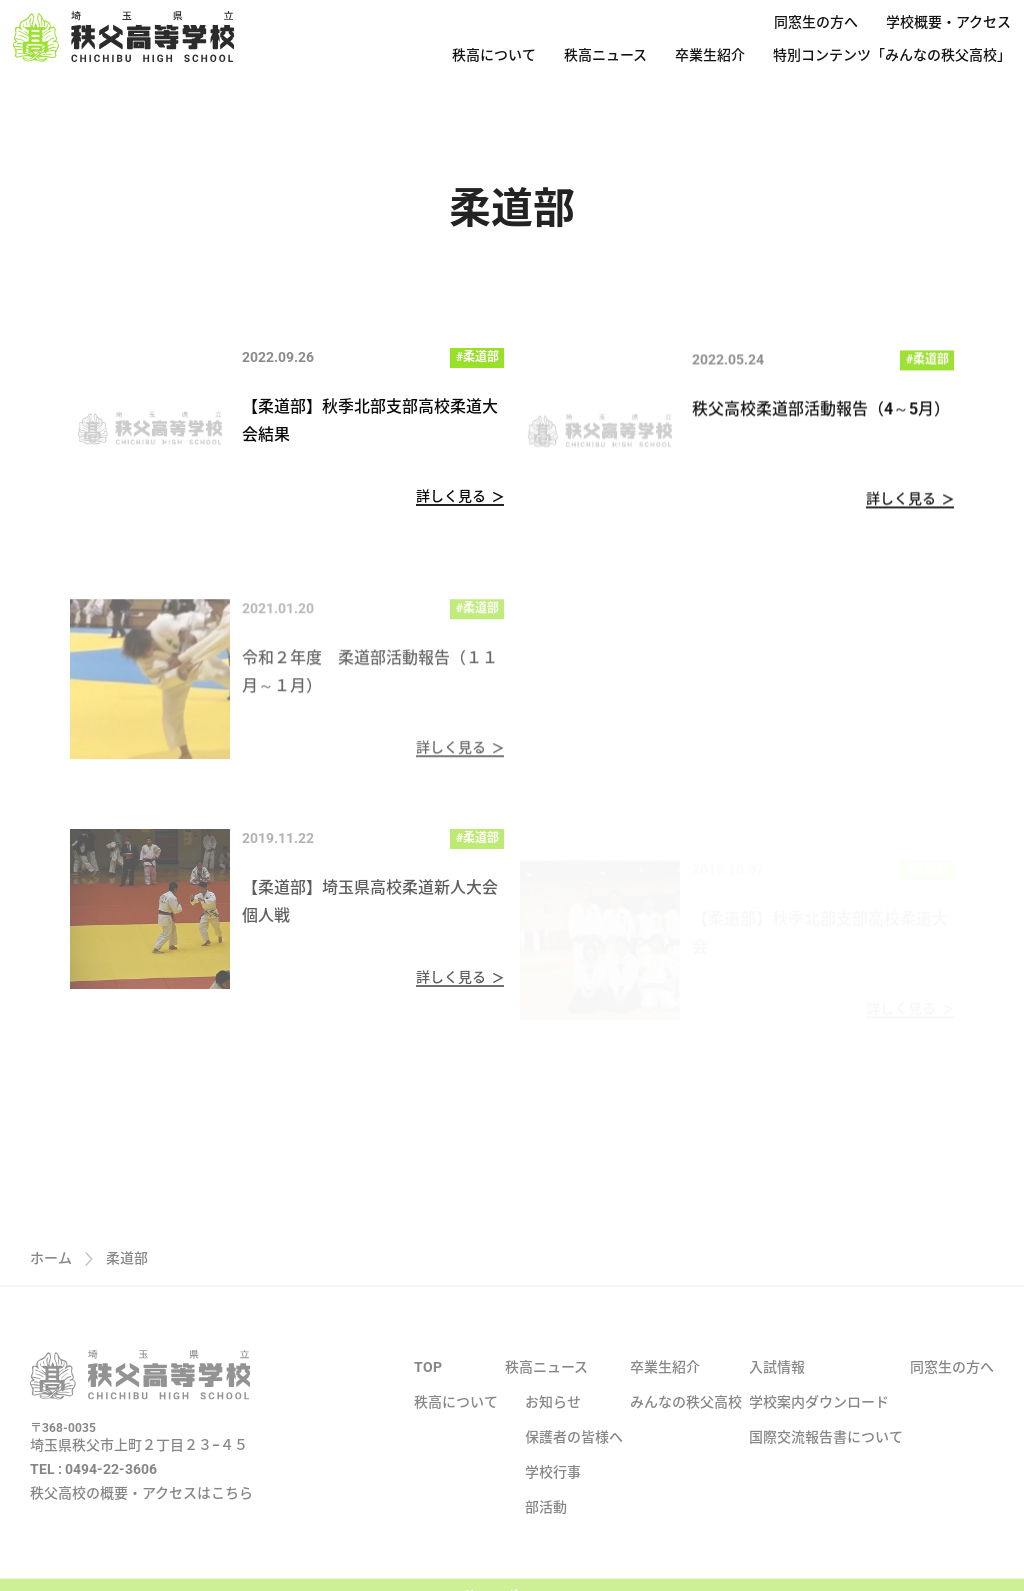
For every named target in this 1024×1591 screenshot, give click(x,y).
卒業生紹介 (710, 55)
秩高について (494, 55)
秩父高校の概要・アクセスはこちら (141, 1521)
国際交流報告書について (826, 1465)
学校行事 (553, 1500)
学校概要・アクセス (948, 22)
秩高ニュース (605, 55)
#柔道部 (477, 357)
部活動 (546, 1535)
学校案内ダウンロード (819, 1430)
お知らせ (553, 1430)
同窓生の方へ (816, 22)
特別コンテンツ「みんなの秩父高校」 (892, 55)
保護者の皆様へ (574, 1465)
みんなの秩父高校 (686, 1430)
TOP (428, 1395)
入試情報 (777, 1395)
